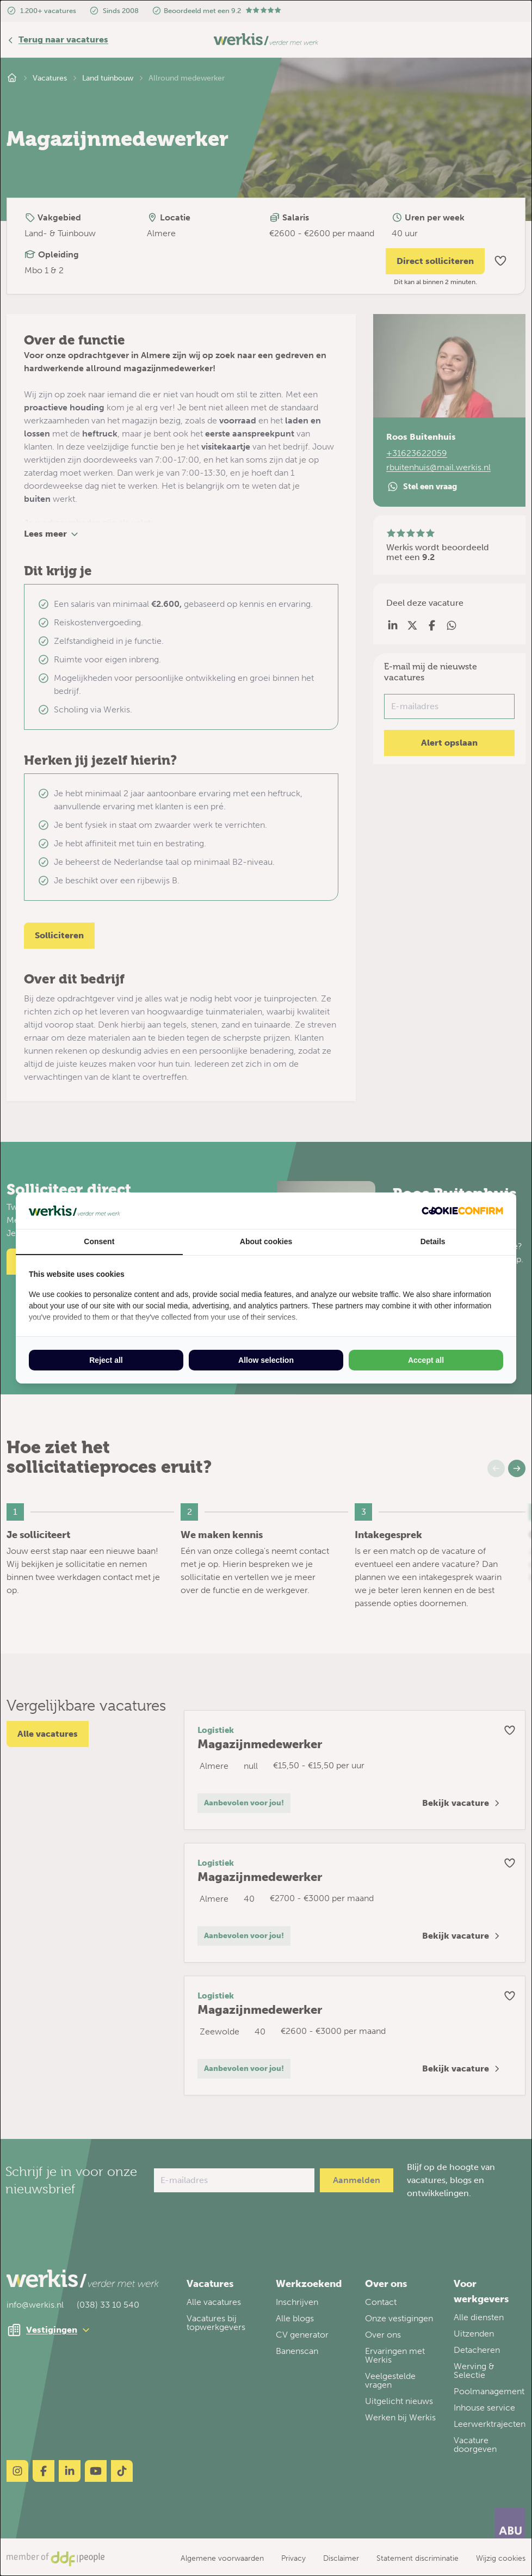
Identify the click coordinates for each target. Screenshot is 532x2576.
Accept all (426, 1360)
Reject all (105, 1360)
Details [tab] (433, 1241)
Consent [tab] (99, 1241)
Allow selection (266, 1360)
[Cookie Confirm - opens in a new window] (462, 1211)
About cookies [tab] (266, 1241)
